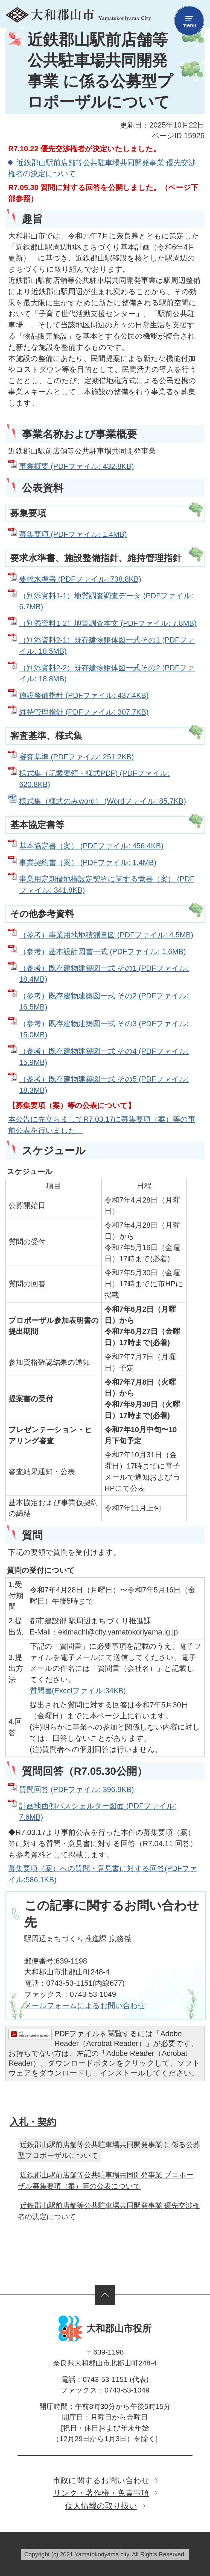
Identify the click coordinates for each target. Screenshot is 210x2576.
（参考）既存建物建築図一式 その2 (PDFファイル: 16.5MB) (104, 1001)
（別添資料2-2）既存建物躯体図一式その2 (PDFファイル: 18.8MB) (107, 673)
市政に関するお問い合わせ (101, 2480)
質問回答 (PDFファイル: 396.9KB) (76, 1789)
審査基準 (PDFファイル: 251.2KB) (76, 757)
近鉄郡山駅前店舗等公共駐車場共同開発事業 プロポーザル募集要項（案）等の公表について (105, 2180)
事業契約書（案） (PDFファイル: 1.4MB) (87, 862)
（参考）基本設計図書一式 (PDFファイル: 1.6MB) (102, 951)
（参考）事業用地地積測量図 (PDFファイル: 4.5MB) (106, 935)
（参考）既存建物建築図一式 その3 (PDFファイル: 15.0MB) (104, 1029)
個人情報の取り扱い (101, 2505)
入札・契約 (33, 2122)
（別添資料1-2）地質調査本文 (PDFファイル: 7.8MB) (108, 623)
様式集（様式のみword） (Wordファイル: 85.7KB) (102, 801)
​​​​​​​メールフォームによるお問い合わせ (84, 2005)
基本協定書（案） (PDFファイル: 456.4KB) (91, 846)
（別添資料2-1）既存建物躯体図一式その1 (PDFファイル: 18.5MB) (107, 645)
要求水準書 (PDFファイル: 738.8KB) (80, 579)
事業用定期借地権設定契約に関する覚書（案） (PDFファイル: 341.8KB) (106, 884)
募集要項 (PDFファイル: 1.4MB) (73, 534)
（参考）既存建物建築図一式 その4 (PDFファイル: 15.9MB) (104, 1057)
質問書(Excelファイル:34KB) (78, 1690)
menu (189, 20)
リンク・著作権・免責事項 (101, 2492)
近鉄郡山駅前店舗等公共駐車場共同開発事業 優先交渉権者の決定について (102, 168)
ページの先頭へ (105, 2295)
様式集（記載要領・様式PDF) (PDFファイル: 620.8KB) (94, 779)
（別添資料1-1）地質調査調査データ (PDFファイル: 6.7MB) (106, 601)
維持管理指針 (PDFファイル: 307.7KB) (83, 712)
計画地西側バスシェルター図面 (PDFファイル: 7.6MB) (97, 1811)
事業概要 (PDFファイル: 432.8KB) (76, 466)
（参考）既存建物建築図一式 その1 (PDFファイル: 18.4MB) (104, 974)
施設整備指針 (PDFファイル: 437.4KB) (83, 695)
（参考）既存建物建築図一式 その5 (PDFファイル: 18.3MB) (104, 1084)
